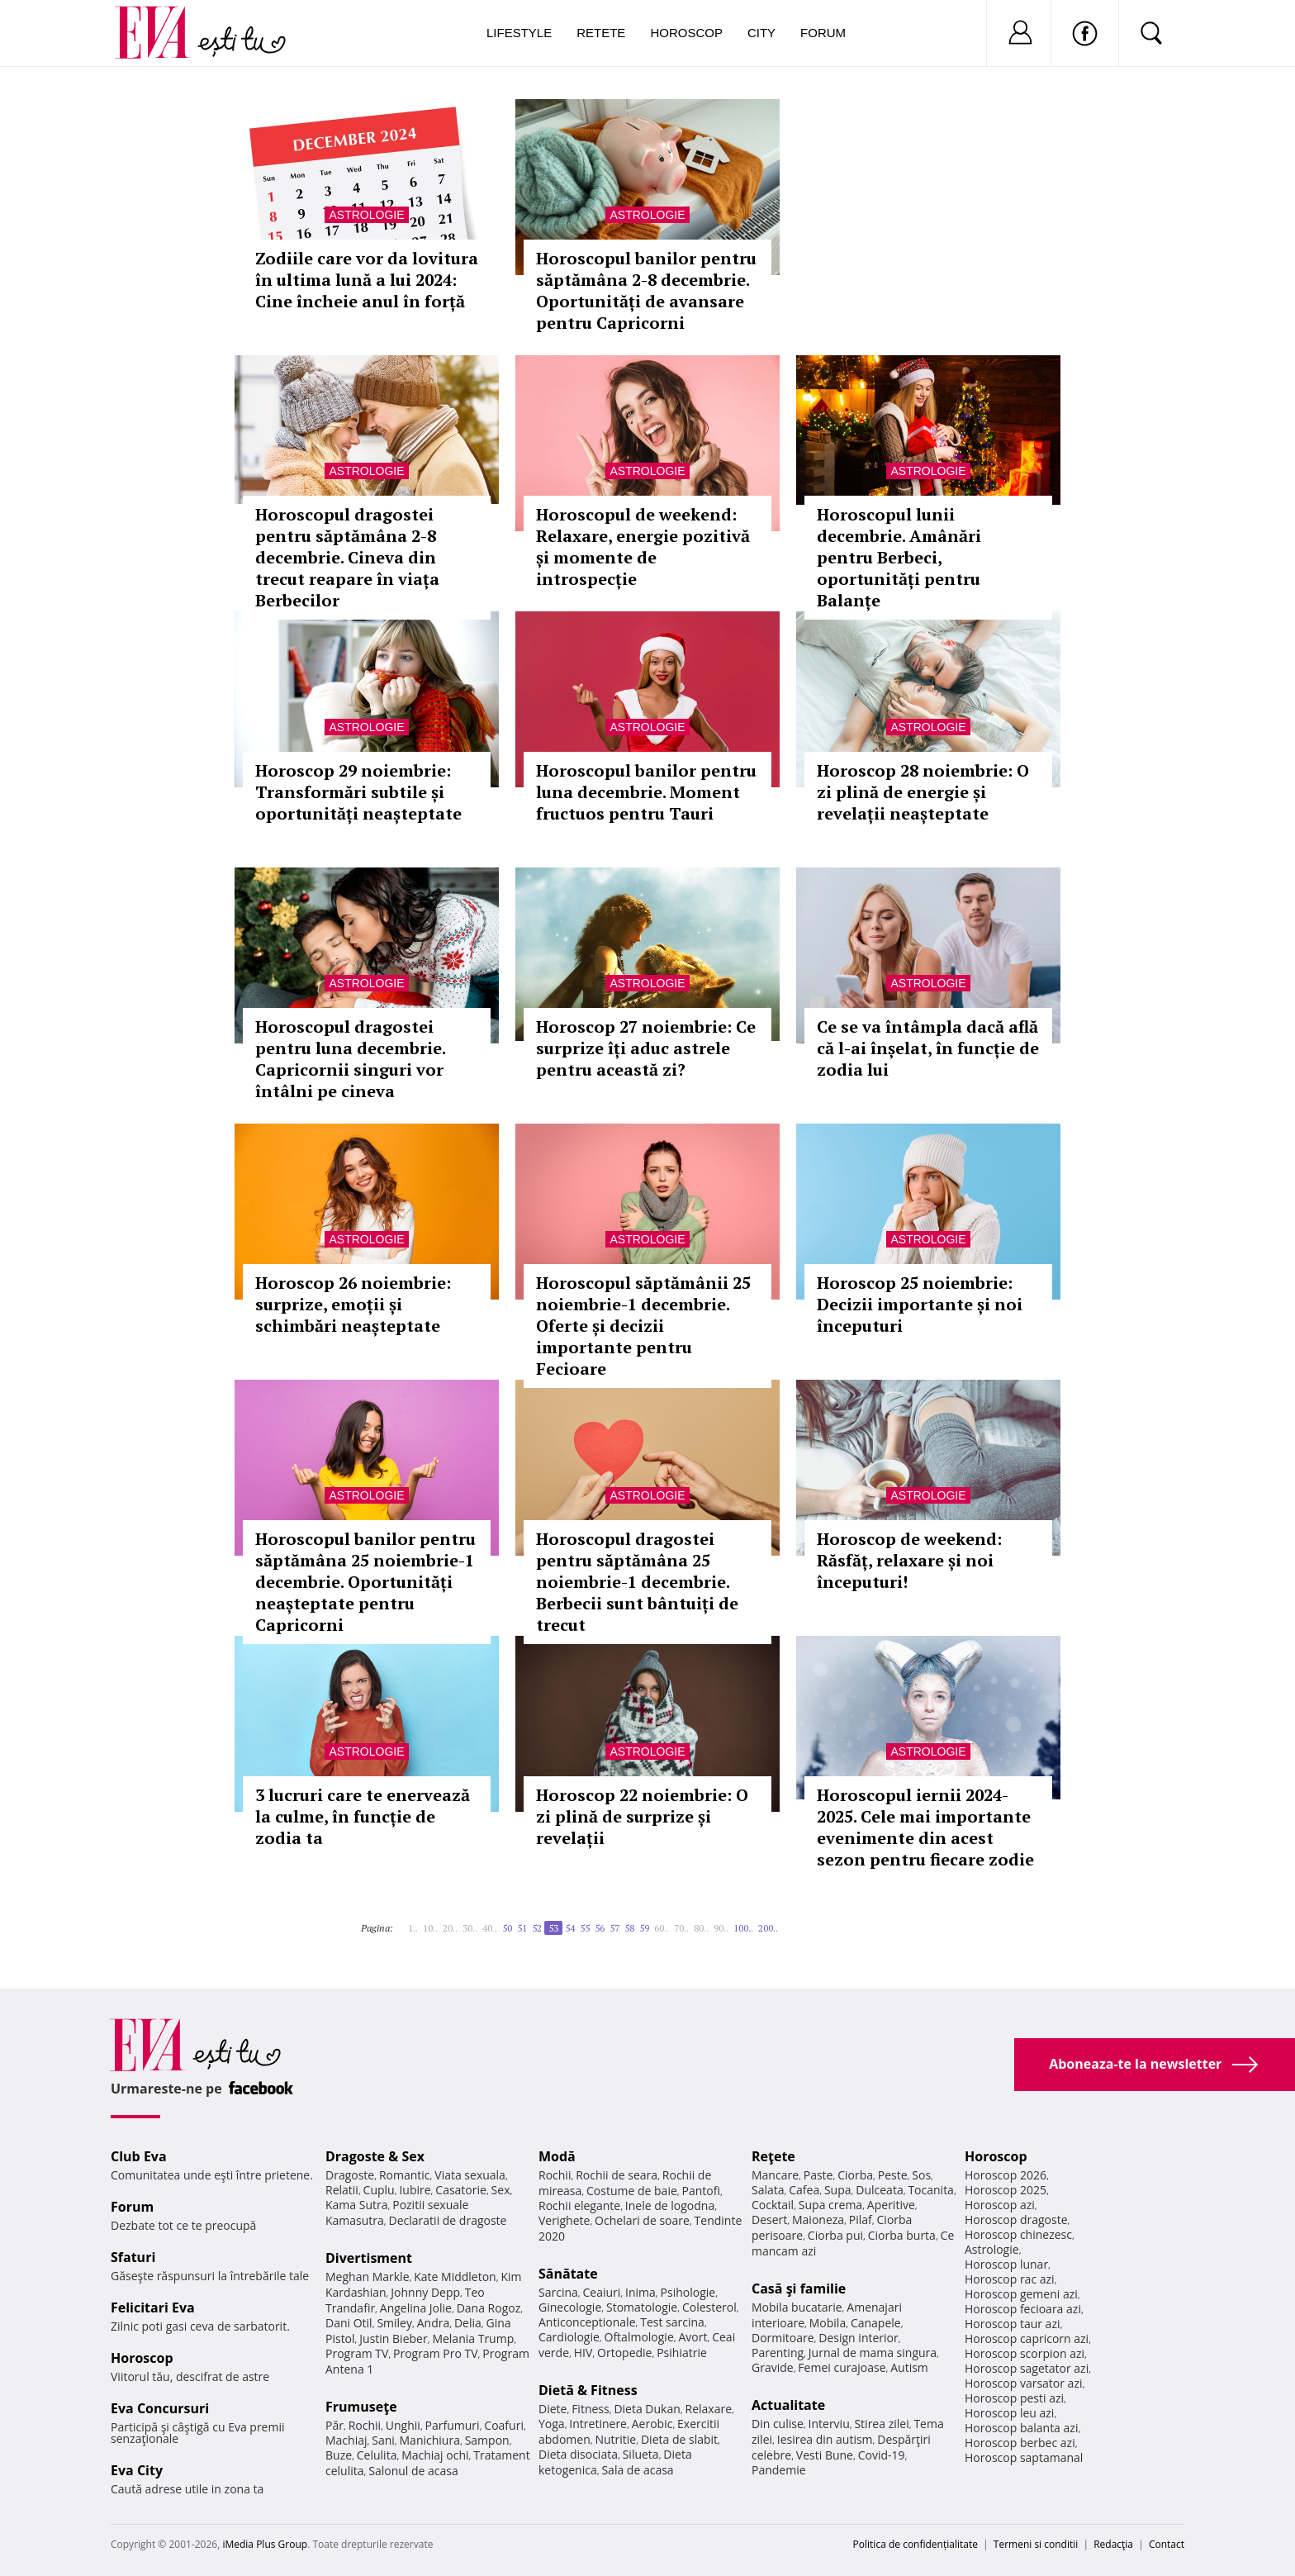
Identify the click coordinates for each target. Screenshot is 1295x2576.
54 (570, 1928)
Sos (921, 2175)
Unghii (403, 2425)
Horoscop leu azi (1009, 2413)
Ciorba (855, 2175)
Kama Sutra (356, 2204)
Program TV (356, 2353)
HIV (583, 2352)
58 (629, 1928)
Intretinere (598, 2423)
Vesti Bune (824, 2455)
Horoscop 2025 (1005, 2190)
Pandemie (779, 2470)
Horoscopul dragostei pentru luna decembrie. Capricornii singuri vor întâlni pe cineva (350, 1058)
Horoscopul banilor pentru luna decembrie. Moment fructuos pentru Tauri (646, 792)
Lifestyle (519, 33)
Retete (600, 33)
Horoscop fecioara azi (1023, 2309)
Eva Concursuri (160, 2408)
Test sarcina (672, 2322)
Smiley (394, 2323)
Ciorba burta (902, 2235)
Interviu (829, 2423)
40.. (489, 1928)
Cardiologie (569, 2337)
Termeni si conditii (1036, 2544)
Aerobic (652, 2423)
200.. (768, 1928)
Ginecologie (569, 2307)
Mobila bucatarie (797, 2307)
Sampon (487, 2440)
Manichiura (430, 2440)
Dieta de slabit (679, 2439)
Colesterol (709, 2307)
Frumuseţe (361, 2407)
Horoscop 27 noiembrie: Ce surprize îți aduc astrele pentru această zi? (646, 1048)
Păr (334, 2425)
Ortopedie (624, 2352)
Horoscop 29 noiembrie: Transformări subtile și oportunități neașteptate (358, 792)
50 (507, 1928)
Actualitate (788, 2405)
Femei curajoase (841, 2367)
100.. (743, 1928)
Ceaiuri (602, 2292)
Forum (823, 33)
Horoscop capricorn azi (1027, 2338)
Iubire (414, 2190)
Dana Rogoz (489, 2308)
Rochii (365, 2425)
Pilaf (860, 2219)
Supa (837, 2190)
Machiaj (346, 2440)
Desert (769, 2219)
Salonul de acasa (413, 2471)
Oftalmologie (639, 2337)
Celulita (377, 2455)
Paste (818, 2175)
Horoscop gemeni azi (1021, 2294)
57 (614, 1928)
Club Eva (139, 2156)
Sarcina (558, 2292)
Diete (552, 2409)
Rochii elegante (579, 2205)
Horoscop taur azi (1012, 2323)
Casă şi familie (799, 2288)
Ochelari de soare (642, 2220)
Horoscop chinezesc (1018, 2234)
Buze (338, 2455)
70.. (681, 1928)
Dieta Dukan (647, 2409)
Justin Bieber (393, 2338)
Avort (692, 2337)
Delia (467, 2323)
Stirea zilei (881, 2423)
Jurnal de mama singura (873, 2352)
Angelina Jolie (416, 2308)
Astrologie (366, 214)
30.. (469, 1928)
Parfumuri (452, 2425)
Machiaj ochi (434, 2455)
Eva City (137, 2470)
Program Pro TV (435, 2353)
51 (522, 1928)
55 (585, 1928)
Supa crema (830, 2204)
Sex (500, 2190)
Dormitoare (783, 2337)
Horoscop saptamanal (1024, 2457)
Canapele (876, 2323)
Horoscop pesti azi (1014, 2398)
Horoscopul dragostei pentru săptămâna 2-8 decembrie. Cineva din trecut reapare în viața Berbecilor (347, 557)
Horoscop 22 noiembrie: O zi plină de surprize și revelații (642, 1816)
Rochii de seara (616, 2175)
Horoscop (686, 33)
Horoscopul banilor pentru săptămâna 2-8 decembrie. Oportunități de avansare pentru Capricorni (646, 290)
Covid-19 (881, 2455)
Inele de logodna (669, 2205)
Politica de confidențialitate (915, 2544)
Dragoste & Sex (375, 2156)
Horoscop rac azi (1010, 2279)
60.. (661, 1928)
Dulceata (879, 2190)
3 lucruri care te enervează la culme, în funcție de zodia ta (362, 1816)
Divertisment (368, 2258)
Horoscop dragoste (1016, 2219)
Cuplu (379, 2190)
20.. (450, 1928)
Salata (768, 2190)
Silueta (641, 2454)
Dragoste (349, 2175)
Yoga (551, 2423)
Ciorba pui (835, 2235)
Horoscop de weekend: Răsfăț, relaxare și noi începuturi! (909, 1560)
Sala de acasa (637, 2470)
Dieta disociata (578, 2454)
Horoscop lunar (1006, 2264)
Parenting (778, 2352)
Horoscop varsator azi (1023, 2383)
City (761, 33)
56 (600, 1928)
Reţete (773, 2156)
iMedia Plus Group (264, 2544)
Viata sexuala (469, 2175)
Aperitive (891, 2204)
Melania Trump (473, 2338)
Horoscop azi (1000, 2204)
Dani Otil (348, 2323)
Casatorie (460, 2190)
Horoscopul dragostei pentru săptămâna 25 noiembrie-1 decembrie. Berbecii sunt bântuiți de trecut (637, 1582)
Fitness (591, 2409)
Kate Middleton (455, 2276)
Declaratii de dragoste (448, 2220)
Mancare (775, 2175)
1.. (413, 1928)
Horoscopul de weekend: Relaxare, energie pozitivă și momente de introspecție (643, 546)
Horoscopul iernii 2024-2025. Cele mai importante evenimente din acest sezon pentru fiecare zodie (925, 1827)
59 (644, 1928)
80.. (701, 1928)
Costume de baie (631, 2190)
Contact (1166, 2544)
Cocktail (773, 2204)
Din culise (778, 2423)
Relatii (341, 2190)
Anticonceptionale (587, 2322)
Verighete (564, 2220)
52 (537, 1928)
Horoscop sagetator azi (1027, 2368)
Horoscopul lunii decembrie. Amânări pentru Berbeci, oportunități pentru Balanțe (899, 557)
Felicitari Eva (153, 2307)
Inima (640, 2292)
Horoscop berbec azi (1020, 2442)
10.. (430, 1928)
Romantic (404, 2175)
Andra (433, 2323)
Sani (383, 2440)
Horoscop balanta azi (1021, 2428)
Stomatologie (641, 2307)
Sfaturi (133, 2257)
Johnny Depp (425, 2292)
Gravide (773, 2367)
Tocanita (931, 2190)
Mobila (827, 2323)
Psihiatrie (682, 2352)
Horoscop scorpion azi (1024, 2353)
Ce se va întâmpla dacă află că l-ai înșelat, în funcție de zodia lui (928, 1048)
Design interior (858, 2337)
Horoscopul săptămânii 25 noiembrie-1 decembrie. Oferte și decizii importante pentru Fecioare (643, 1325)
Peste (893, 2175)
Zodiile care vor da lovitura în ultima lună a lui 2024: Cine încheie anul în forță (366, 279)
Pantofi (701, 2190)
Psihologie (688, 2292)
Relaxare (709, 2409)
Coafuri (504, 2425)
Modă (557, 2156)
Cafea (804, 2190)
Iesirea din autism (825, 2439)
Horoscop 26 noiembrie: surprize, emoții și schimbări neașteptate (353, 1304)
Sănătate (568, 2274)
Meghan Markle (367, 2276)
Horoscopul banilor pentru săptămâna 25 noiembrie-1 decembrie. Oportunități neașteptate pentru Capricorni (365, 1582)
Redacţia (1113, 2544)
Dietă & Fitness (588, 2390)
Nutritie (615, 2439)
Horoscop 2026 (1005, 2175)
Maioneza (818, 2219)
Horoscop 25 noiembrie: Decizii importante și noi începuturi (919, 1304)
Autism (909, 2367)
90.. (721, 1928)
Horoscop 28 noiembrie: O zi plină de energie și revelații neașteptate (923, 792)
